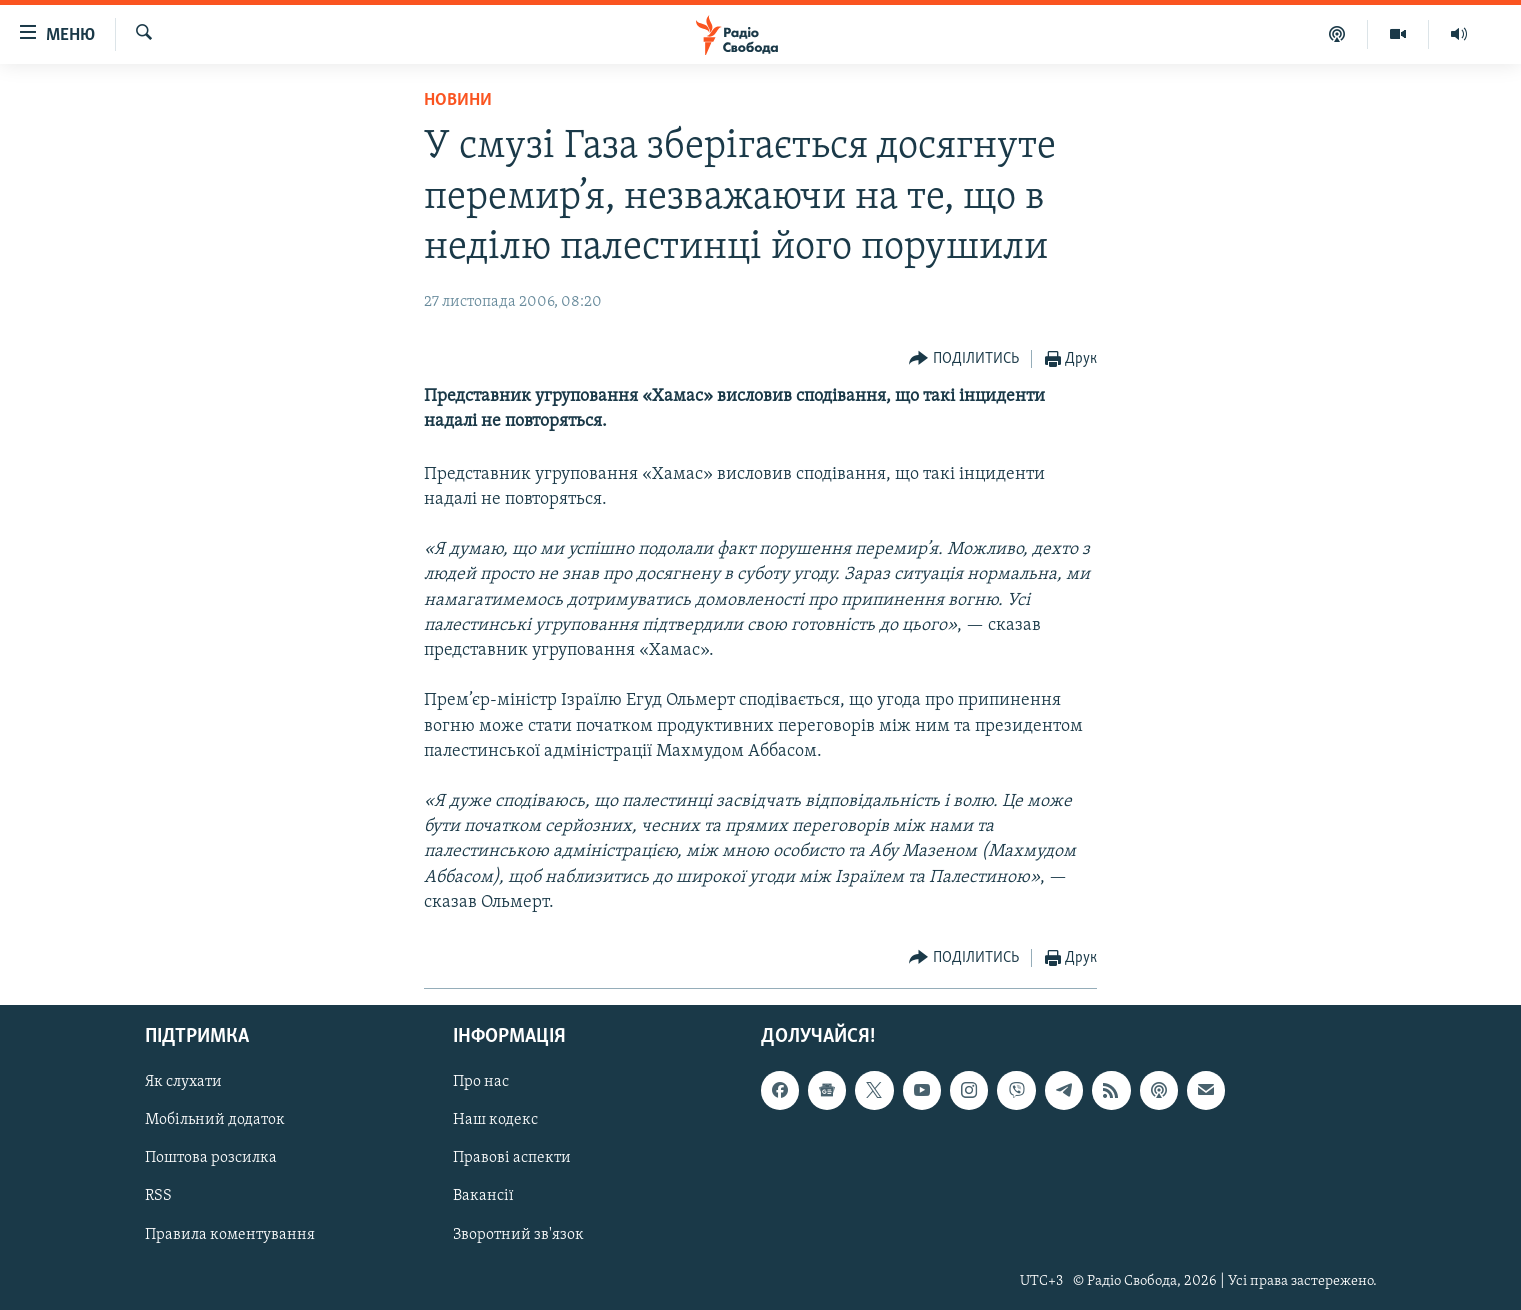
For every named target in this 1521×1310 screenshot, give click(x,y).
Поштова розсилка (211, 1159)
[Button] (964, 359)
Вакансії (483, 1197)
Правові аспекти (512, 1159)
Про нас (481, 1082)
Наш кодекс (495, 1121)
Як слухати (183, 1082)
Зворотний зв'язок (518, 1235)
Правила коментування (230, 1235)
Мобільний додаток (215, 1121)
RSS (158, 1197)
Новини (458, 100)
